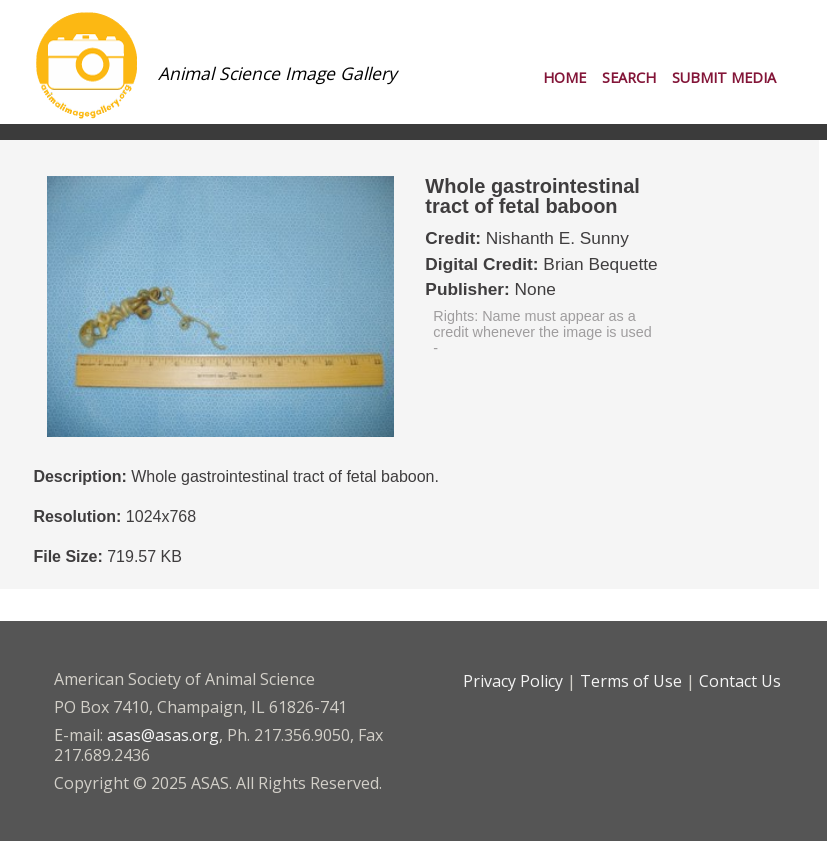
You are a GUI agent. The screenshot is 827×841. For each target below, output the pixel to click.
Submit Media (724, 77)
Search (629, 77)
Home (564, 77)
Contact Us (740, 681)
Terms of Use (631, 681)
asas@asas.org (163, 735)
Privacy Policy (513, 681)
